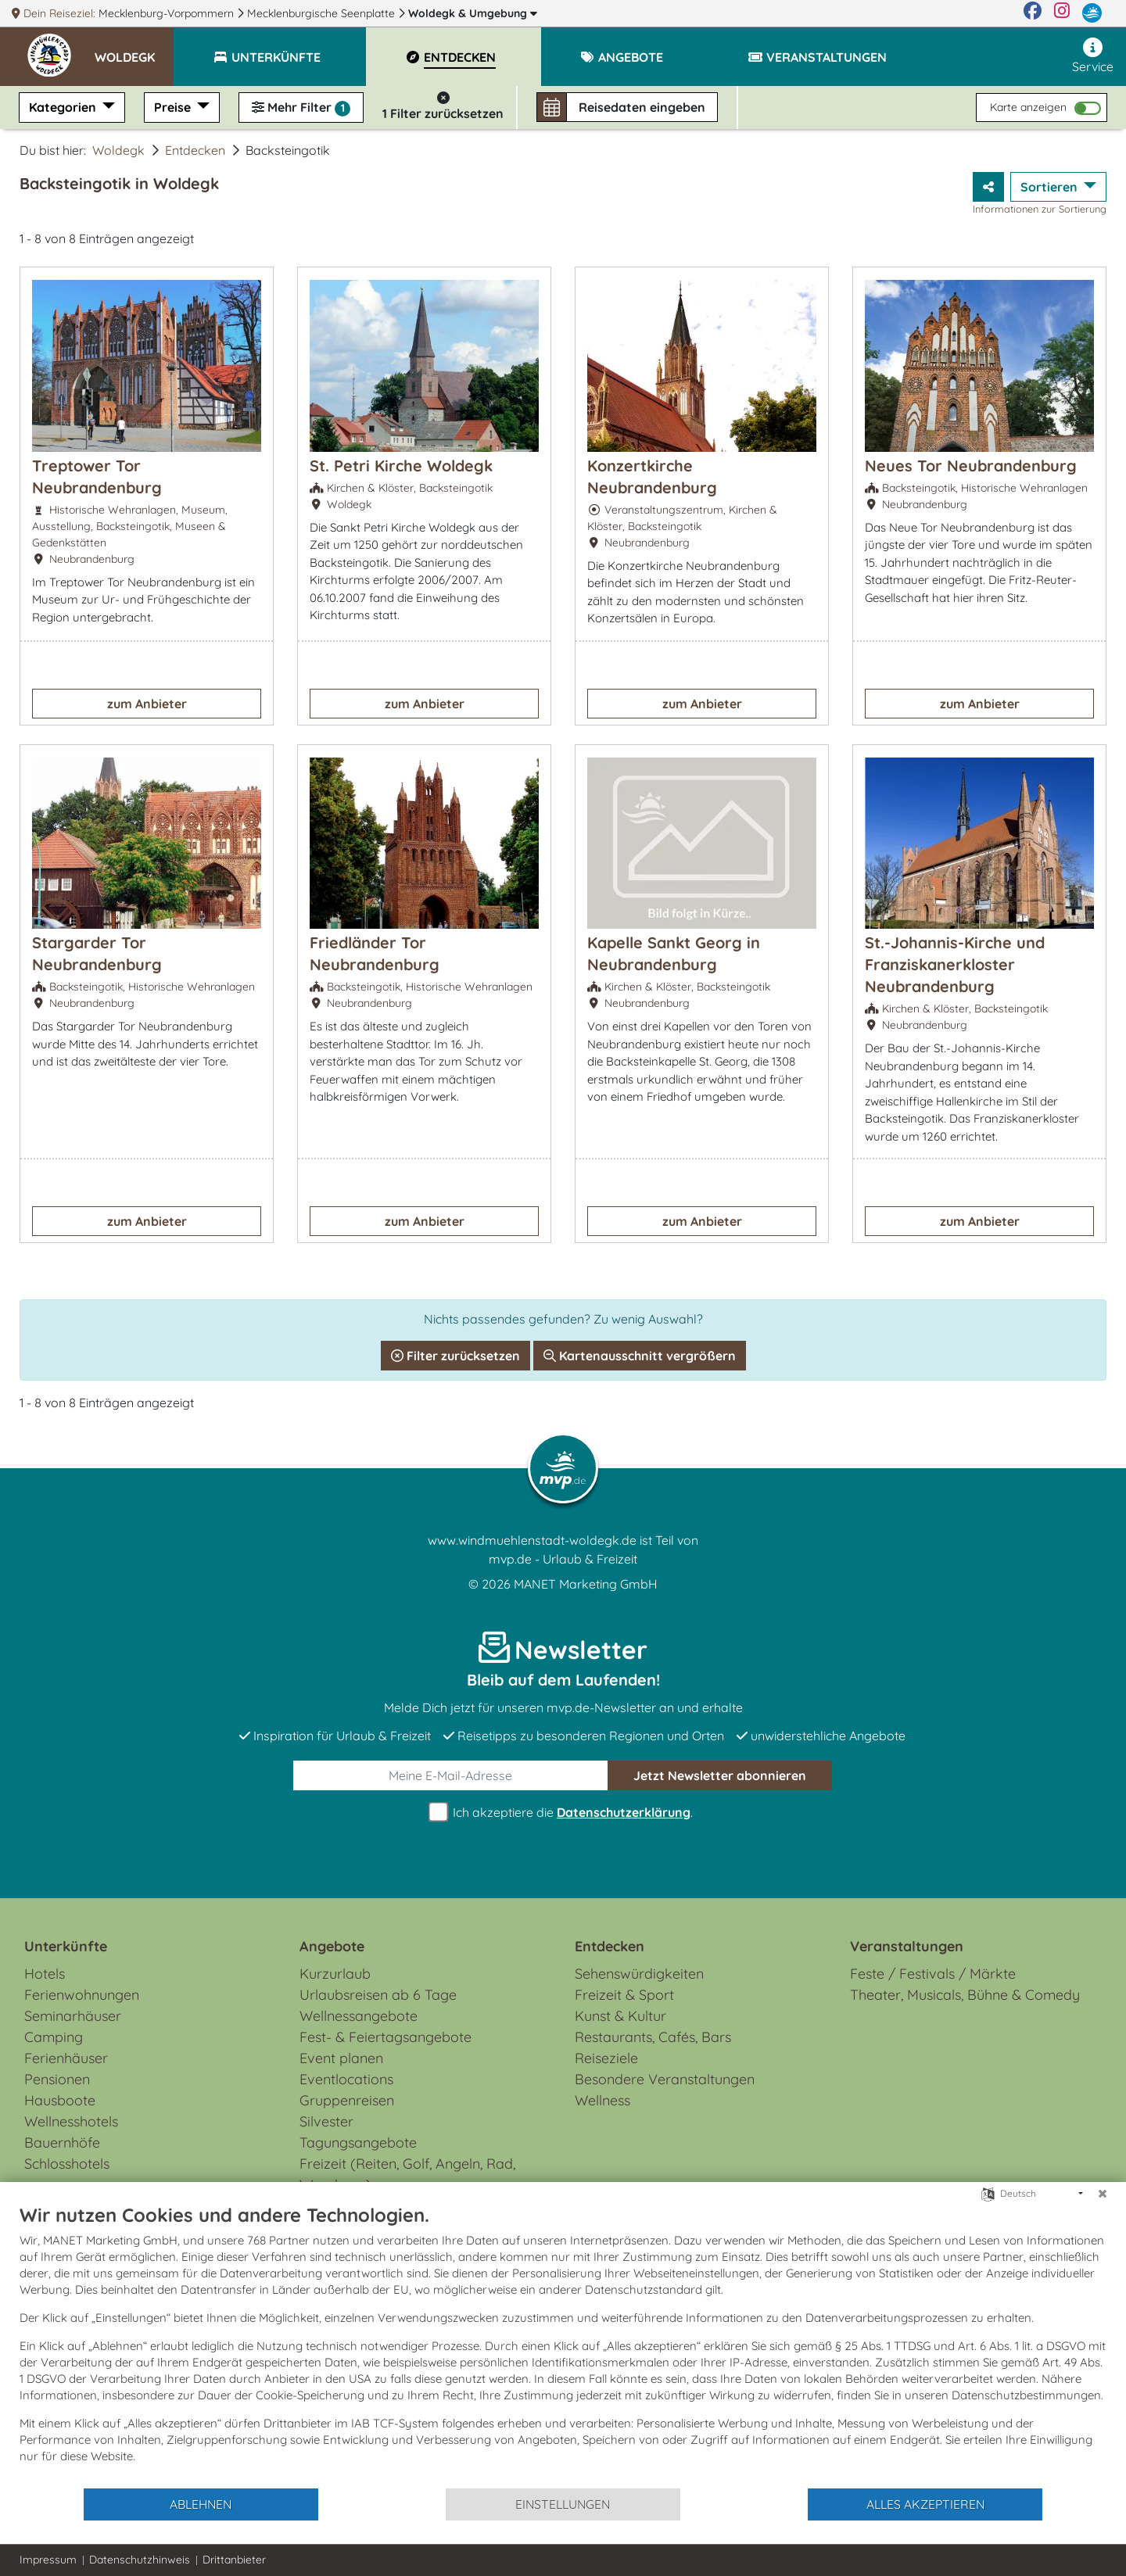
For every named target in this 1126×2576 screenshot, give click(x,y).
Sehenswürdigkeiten (639, 1974)
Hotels (44, 1974)
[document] (563, 2345)
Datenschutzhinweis (139, 2560)
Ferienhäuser (66, 2058)
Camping (53, 2037)
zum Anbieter (147, 703)
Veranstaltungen (906, 1946)
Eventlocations (346, 2079)
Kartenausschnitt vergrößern (639, 1355)
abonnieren (719, 1775)
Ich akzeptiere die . (563, 1812)
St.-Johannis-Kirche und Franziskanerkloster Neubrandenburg (955, 964)
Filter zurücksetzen (455, 1355)
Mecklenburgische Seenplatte (322, 13)
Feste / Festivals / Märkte (933, 1974)
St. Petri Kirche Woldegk (401, 465)
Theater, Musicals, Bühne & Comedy (965, 1995)
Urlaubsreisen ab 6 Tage (378, 1995)
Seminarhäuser (72, 2016)
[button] (134, 50)
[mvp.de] (1092, 13)
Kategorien (64, 107)
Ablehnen (200, 2504)
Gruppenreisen (346, 2100)
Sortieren (1050, 187)
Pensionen (57, 2079)
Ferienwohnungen (81, 1995)
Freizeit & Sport (624, 1995)
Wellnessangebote (358, 2016)
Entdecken (195, 150)
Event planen (341, 2058)
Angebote (331, 1946)
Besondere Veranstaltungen (665, 2079)
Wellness (602, 2100)
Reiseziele (606, 2058)
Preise (174, 107)
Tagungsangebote (358, 2142)
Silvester (326, 2121)
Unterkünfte (65, 1946)
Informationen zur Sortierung (1039, 208)
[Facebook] (1033, 13)
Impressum (48, 2560)
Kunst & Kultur (620, 2016)
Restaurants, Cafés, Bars (653, 2037)
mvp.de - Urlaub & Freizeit (563, 1559)
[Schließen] (1102, 2193)
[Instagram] (1062, 13)
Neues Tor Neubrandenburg (971, 465)
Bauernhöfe (62, 2142)
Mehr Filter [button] (301, 107)
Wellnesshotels (71, 2121)
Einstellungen (562, 2504)
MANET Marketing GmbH (586, 1584)
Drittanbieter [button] (234, 2560)
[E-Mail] (450, 1775)
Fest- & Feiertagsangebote (385, 2037)
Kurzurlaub (335, 1974)
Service (1092, 56)
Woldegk (472, 13)
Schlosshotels (66, 2164)
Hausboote (59, 2100)
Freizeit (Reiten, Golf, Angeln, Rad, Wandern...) (407, 2174)
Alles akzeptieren (925, 2504)
